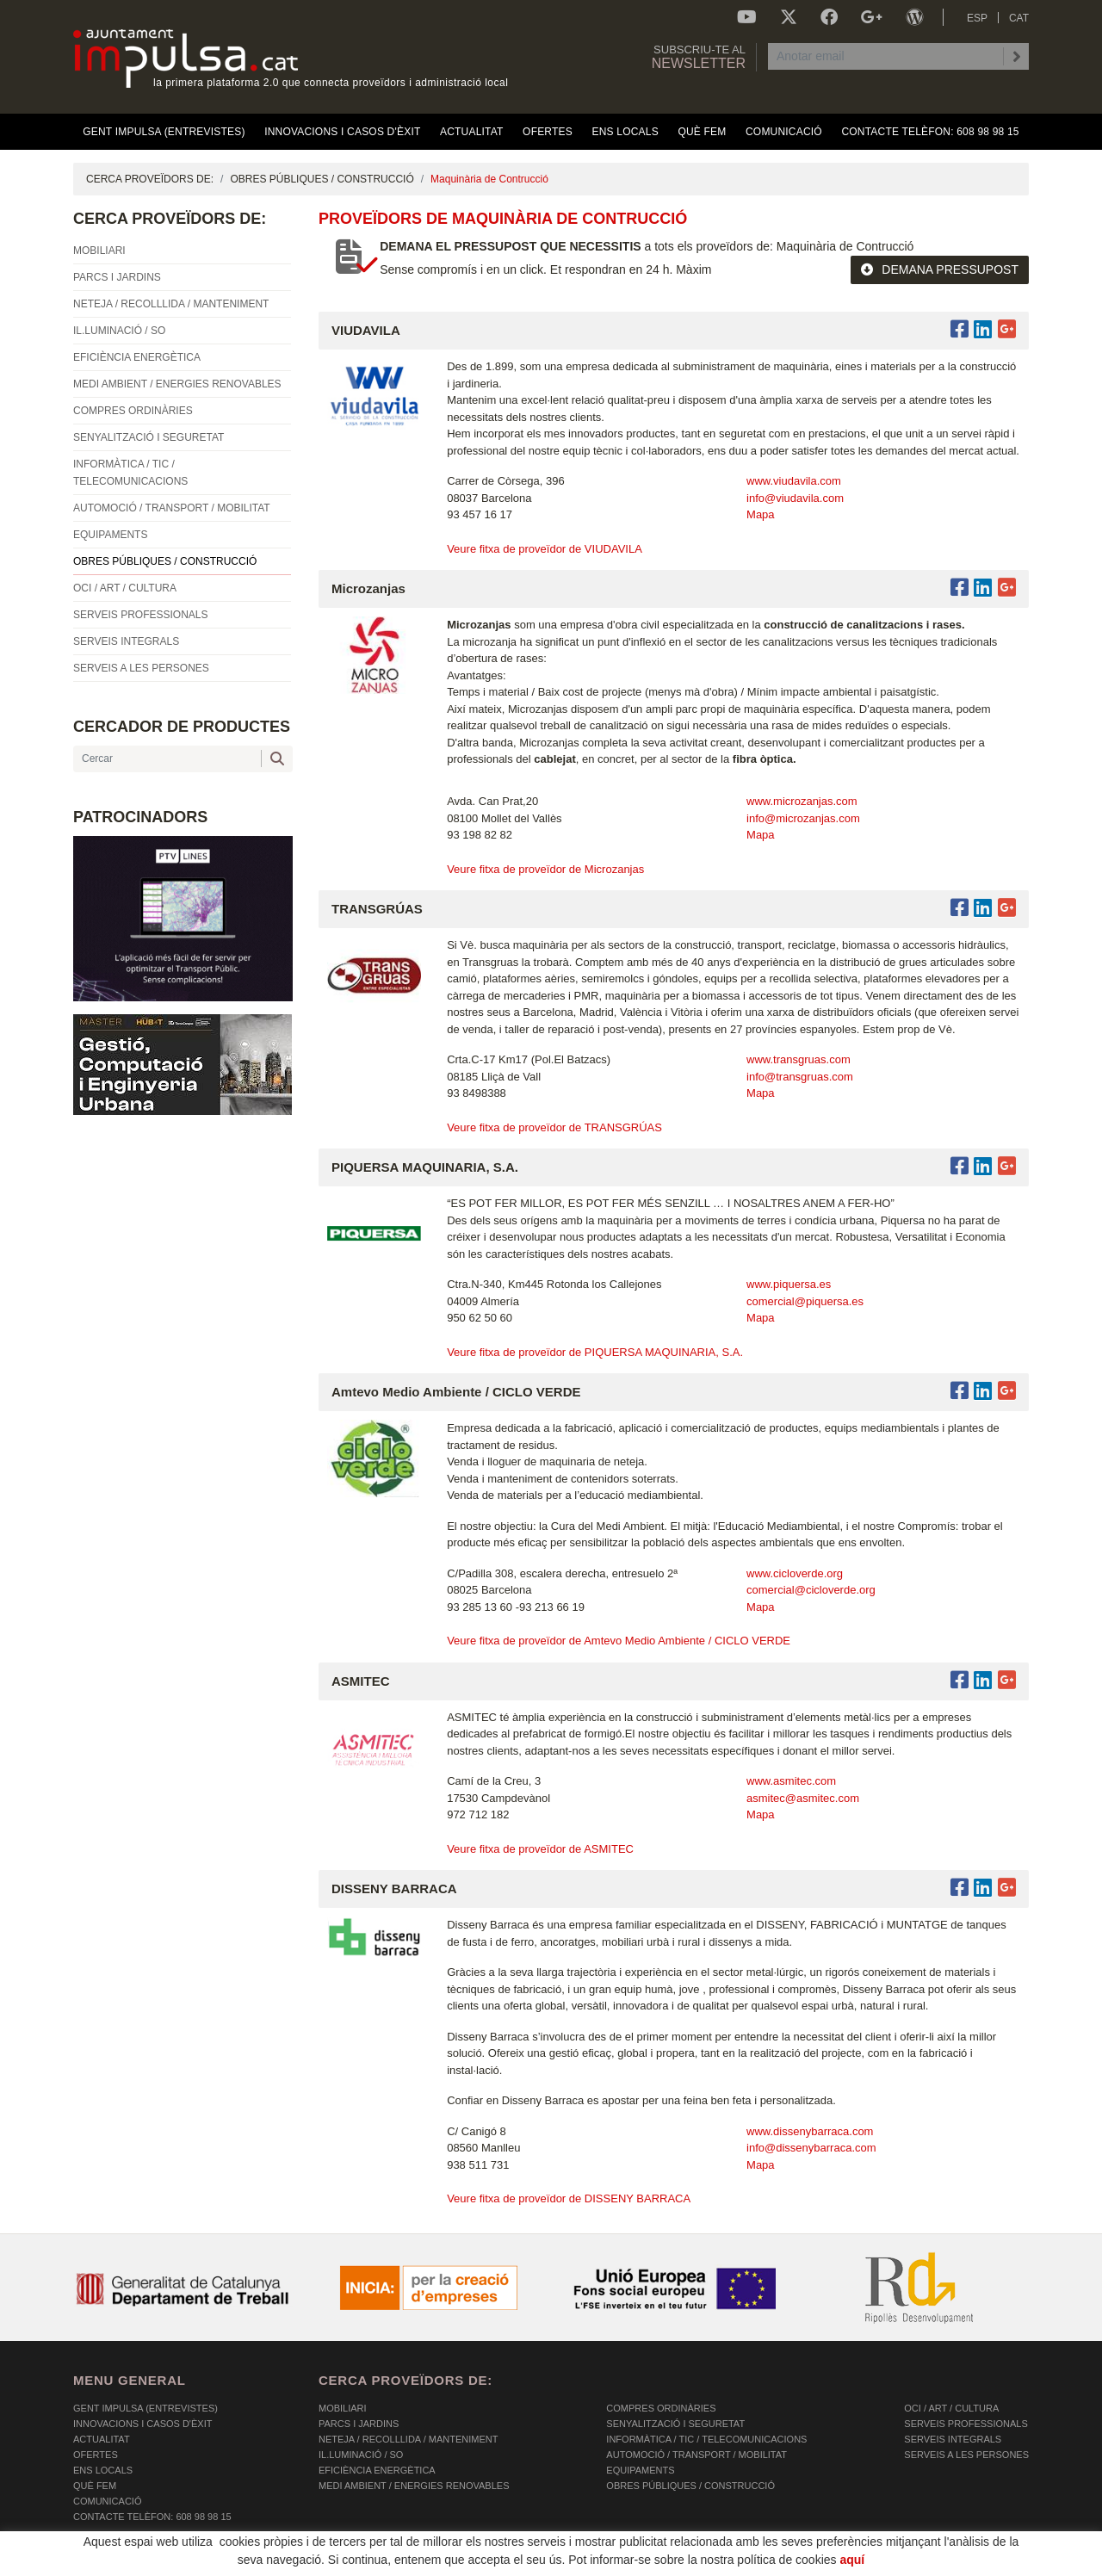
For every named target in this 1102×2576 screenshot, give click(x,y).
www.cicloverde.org (794, 1573)
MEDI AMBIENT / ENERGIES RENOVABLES (414, 2485)
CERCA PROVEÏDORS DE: (150, 179)
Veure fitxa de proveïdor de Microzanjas (545, 869)
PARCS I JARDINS (359, 2423)
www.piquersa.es (788, 1284)
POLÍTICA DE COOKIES (125, 2563)
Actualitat (101, 2439)
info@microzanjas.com (803, 818)
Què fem (94, 2485)
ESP (977, 18)
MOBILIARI (343, 2408)
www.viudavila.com (793, 480)
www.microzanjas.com (801, 801)
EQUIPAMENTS (640, 2470)
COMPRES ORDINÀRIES (660, 2408)
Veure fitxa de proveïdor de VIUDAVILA (544, 548)
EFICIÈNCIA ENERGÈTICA (377, 2470)
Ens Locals (103, 2470)
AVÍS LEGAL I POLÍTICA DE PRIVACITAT (288, 2563)
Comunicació (107, 2501)
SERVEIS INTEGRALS (952, 2439)
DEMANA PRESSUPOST (939, 269)
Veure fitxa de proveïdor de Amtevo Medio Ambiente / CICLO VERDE (618, 1640)
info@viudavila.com (795, 498)
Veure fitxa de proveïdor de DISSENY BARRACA (568, 2198)
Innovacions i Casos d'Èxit (142, 2423)
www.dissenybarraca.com (809, 2131)
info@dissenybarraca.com (811, 2147)
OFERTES (95, 2454)
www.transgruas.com (798, 1059)
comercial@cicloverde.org (811, 1589)
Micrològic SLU (928, 2565)
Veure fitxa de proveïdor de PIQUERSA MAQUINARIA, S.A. (595, 1352)
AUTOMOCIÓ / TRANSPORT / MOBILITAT (696, 2454)
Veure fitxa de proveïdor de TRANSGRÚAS (554, 1127)
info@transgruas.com (799, 1076)
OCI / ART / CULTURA (951, 2408)
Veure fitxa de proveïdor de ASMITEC (540, 1848)
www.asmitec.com (791, 1780)
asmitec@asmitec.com (802, 1798)
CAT (1019, 18)
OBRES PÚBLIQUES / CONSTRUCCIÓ (321, 179)
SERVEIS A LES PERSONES (966, 2454)
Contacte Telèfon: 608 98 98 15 (152, 2516)
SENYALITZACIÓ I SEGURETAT (675, 2423)
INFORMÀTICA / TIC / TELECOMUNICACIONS (706, 2439)
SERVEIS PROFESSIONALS (965, 2423)
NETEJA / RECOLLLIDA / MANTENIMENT (408, 2439)
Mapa (760, 514)
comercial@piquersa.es (805, 1301)
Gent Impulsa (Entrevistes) (145, 2408)
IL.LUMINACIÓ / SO (361, 2454)
